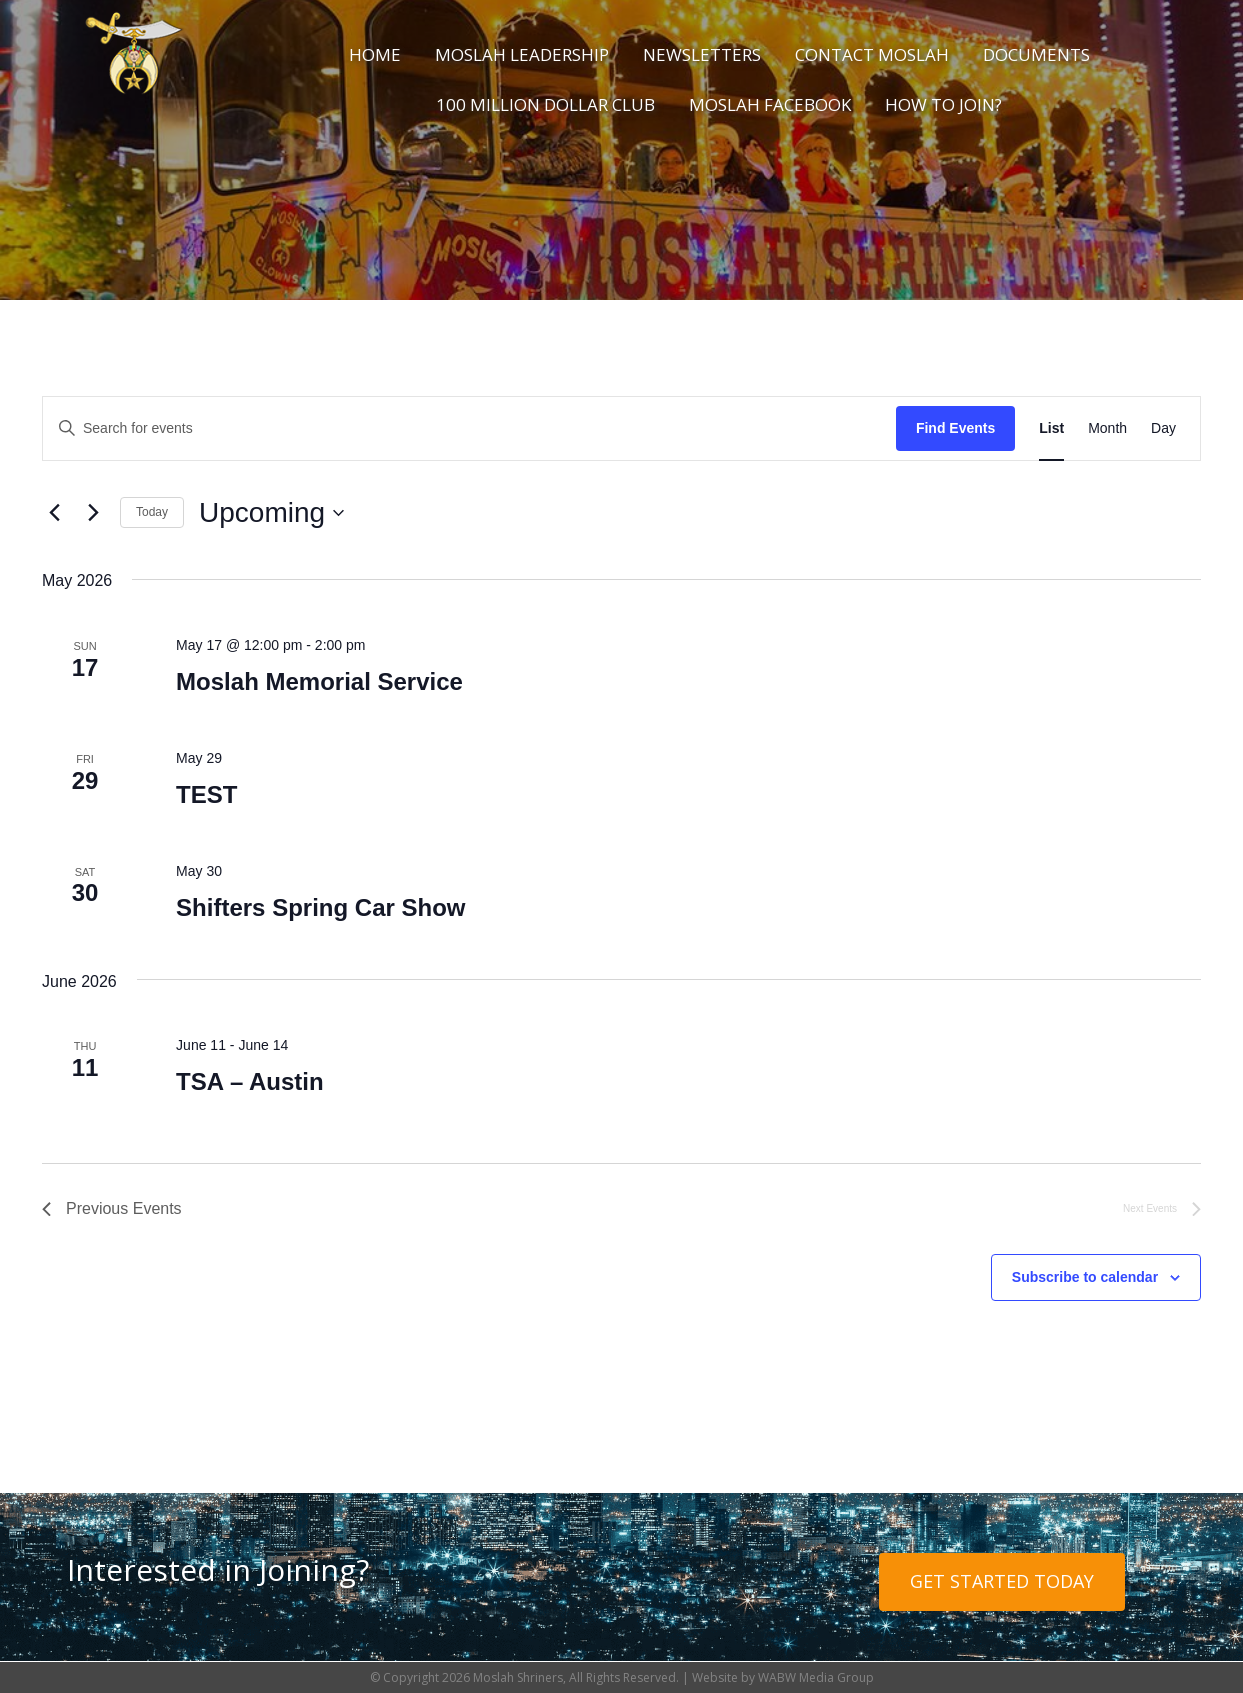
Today (152, 512)
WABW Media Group (816, 1677)
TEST (206, 794)
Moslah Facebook (770, 104)
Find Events (955, 428)
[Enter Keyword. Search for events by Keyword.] (469, 428)
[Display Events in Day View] (1163, 428)
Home (375, 54)
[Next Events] (93, 513)
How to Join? (943, 104)
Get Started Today (1002, 1581)
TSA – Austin (250, 1081)
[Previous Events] (54, 513)
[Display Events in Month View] (1107, 428)
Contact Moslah (872, 54)
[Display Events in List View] (1051, 428)
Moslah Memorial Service (319, 681)
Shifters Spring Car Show (320, 907)
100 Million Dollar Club (545, 104)
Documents (1036, 54)
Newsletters (702, 54)
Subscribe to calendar (1085, 1277)
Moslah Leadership (522, 54)
